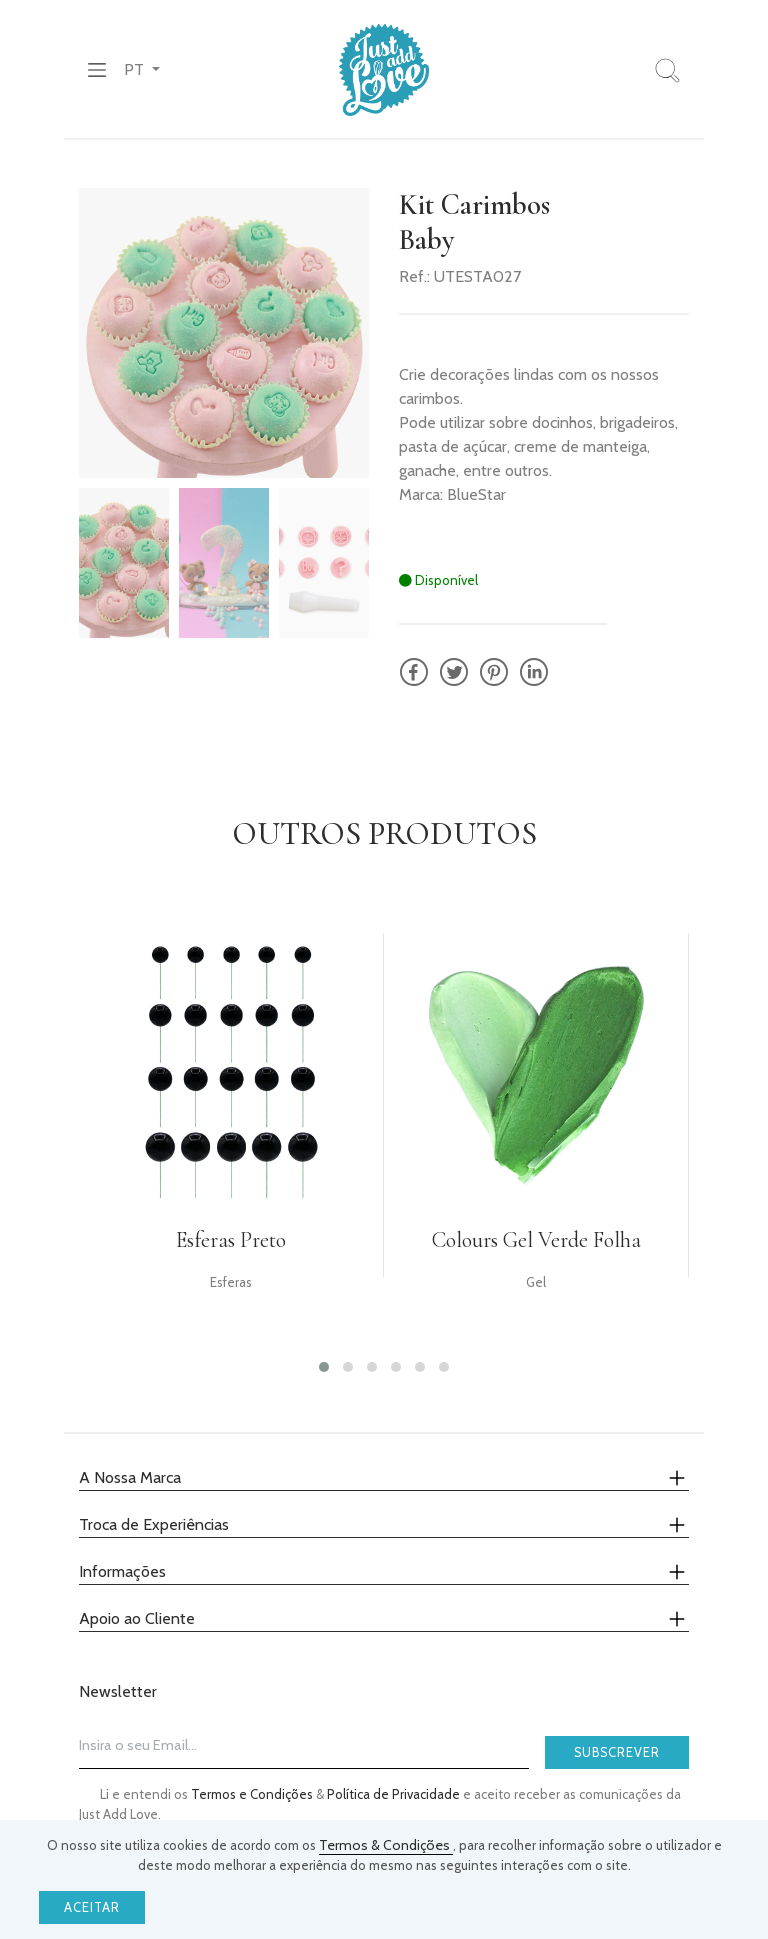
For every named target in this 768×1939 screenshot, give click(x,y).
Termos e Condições (253, 1794)
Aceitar (92, 1907)
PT (136, 69)
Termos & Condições (386, 1845)
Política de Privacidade (395, 1794)
